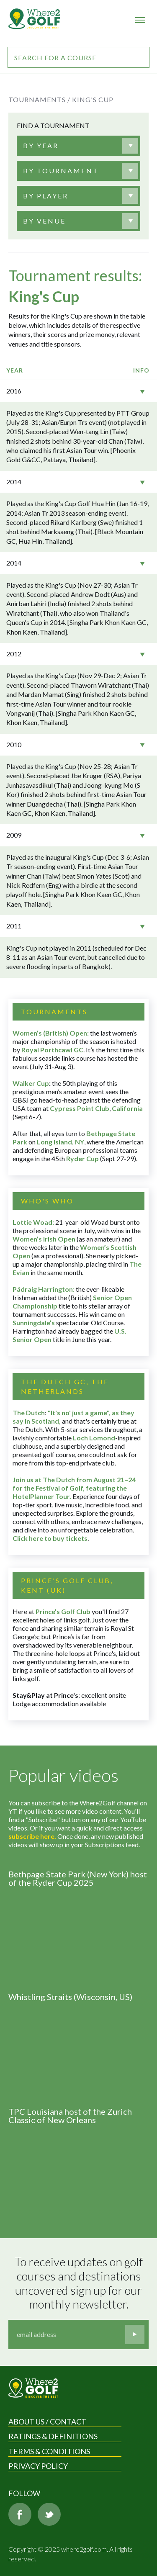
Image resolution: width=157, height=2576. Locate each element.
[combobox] (78, 146)
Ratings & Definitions (53, 2436)
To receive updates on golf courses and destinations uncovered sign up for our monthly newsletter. (80, 2283)
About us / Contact (47, 2421)
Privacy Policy (38, 2466)
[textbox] (41, 145)
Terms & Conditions (49, 2451)
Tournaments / (39, 99)
